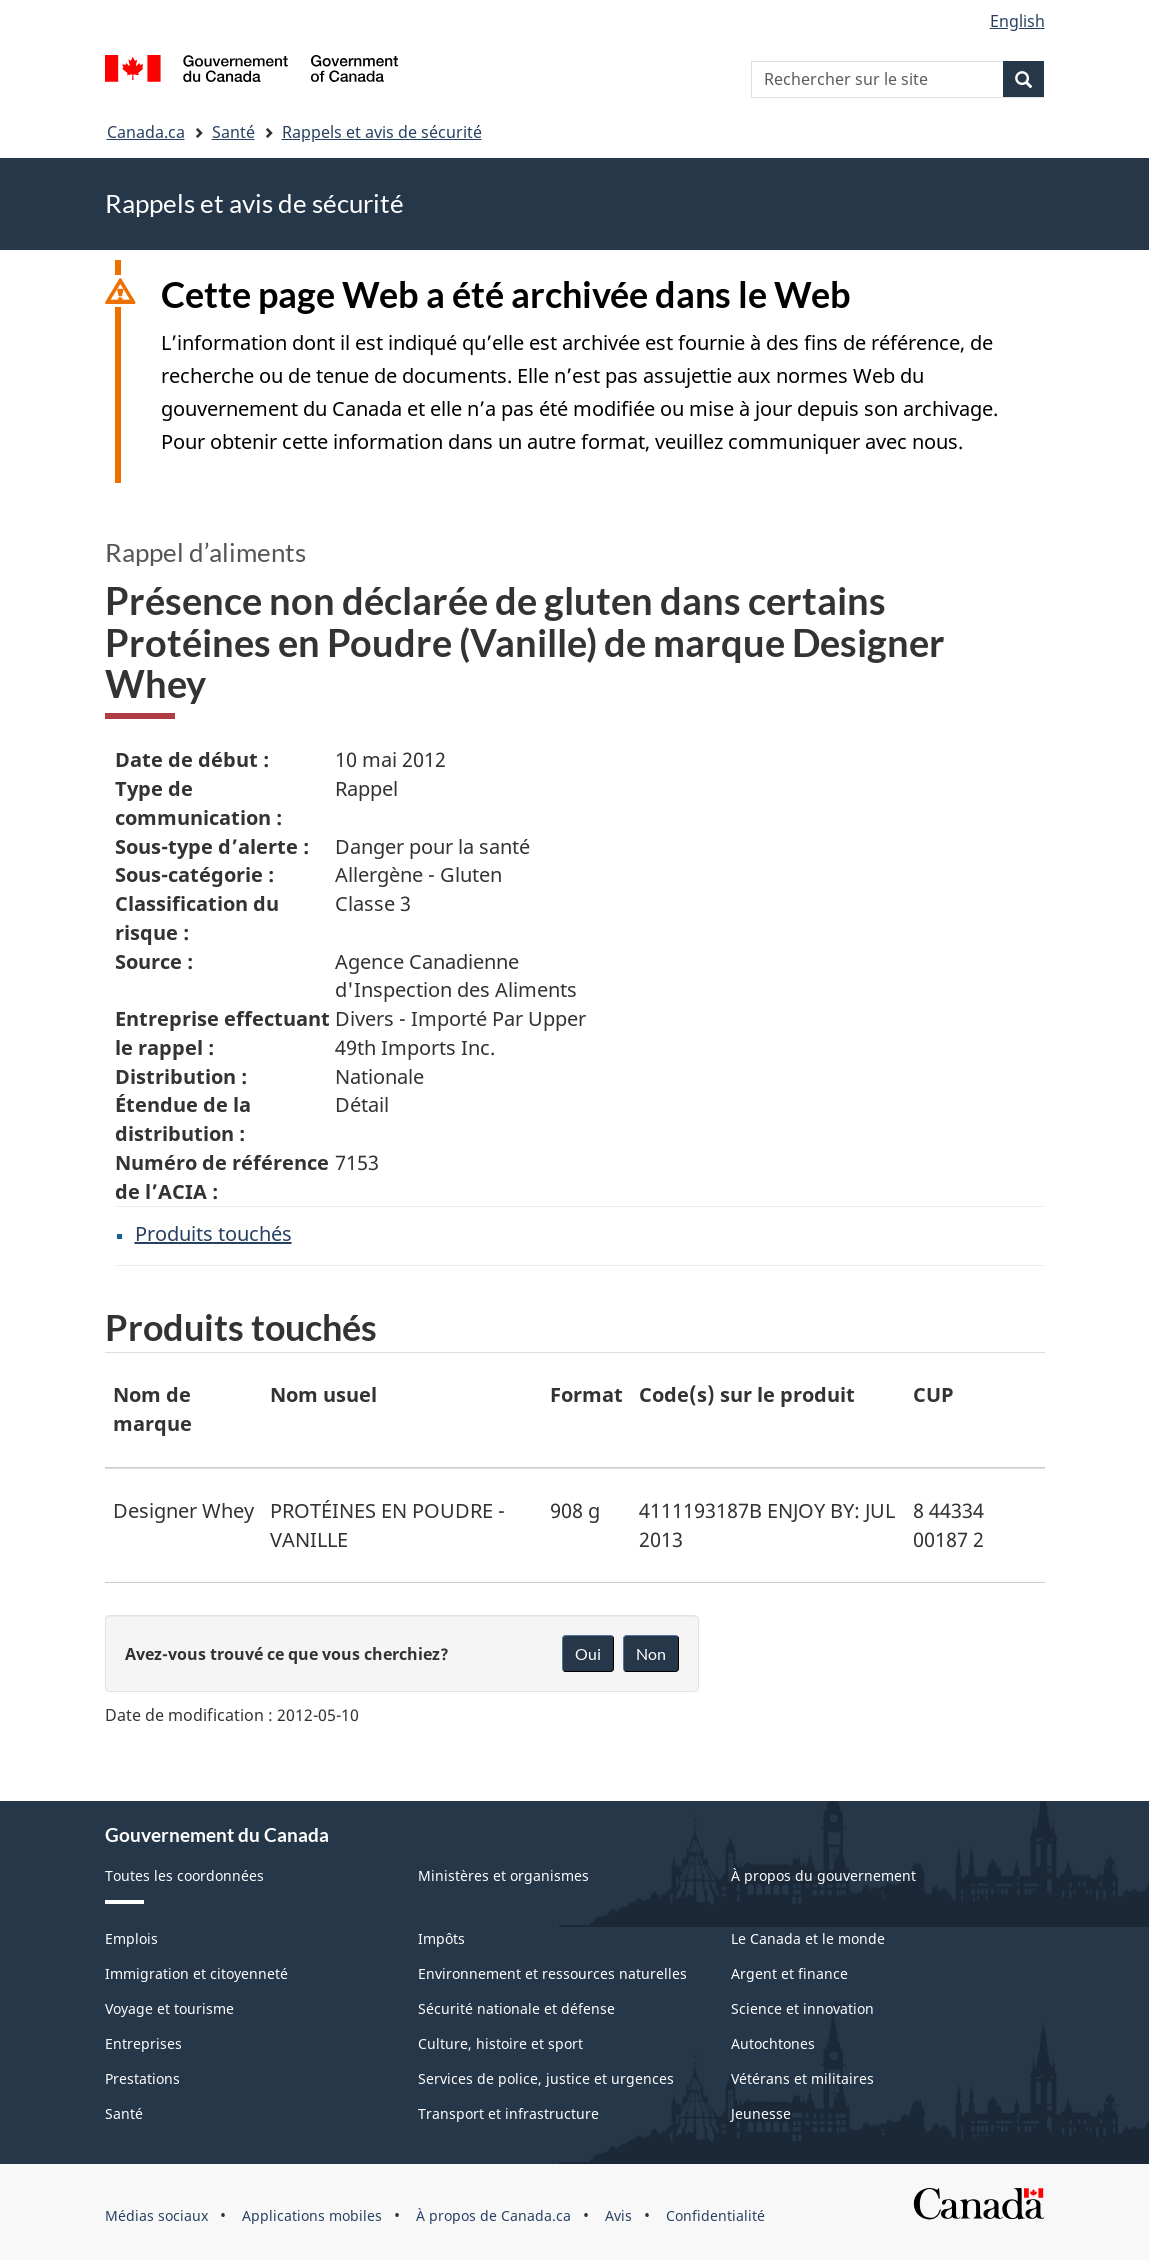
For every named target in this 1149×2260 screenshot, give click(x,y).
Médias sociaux (156, 2215)
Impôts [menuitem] (441, 1938)
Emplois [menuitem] (131, 1938)
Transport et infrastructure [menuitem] (508, 2113)
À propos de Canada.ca (493, 2215)
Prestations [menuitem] (142, 2078)
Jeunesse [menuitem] (761, 2113)
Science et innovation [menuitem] (802, 2008)
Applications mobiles (312, 2215)
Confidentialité (715, 2215)
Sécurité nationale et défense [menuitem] (516, 2008)
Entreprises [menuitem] (143, 2043)
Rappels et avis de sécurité (382, 132)
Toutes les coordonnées (184, 1875)
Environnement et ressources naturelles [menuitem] (552, 1973)
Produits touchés (213, 1233)
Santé (233, 132)
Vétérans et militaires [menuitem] (802, 2078)
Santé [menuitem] (124, 2113)
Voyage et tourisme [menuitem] (169, 2008)
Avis (618, 2215)
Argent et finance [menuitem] (789, 1973)
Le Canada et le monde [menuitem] (808, 1938)
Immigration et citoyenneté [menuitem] (196, 1973)
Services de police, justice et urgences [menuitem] (546, 2078)
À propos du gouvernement (823, 1875)
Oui (588, 1653)
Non (651, 1653)
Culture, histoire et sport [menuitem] (500, 2043)
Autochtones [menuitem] (773, 2043)
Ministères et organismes (503, 1875)
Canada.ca (146, 132)
